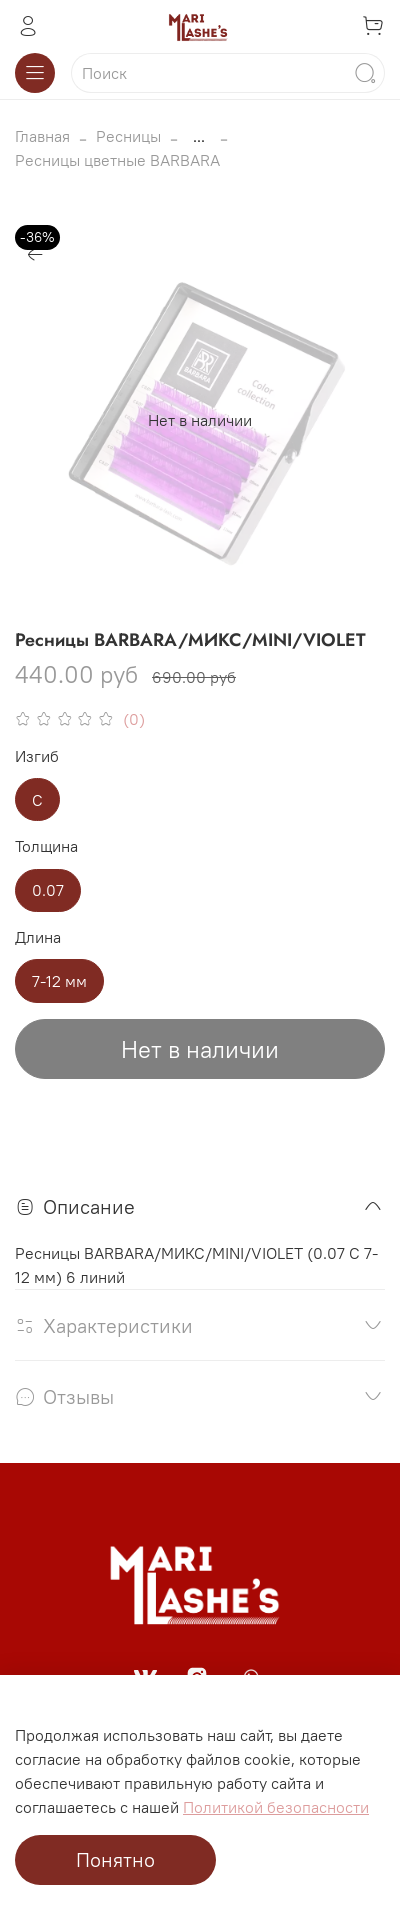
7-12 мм (59, 981)
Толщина (46, 846)
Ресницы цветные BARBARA (117, 160)
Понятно (115, 1859)
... (199, 136)
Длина (38, 937)
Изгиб (37, 756)
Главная (42, 136)
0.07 (48, 890)
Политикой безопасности (276, 1807)
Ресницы (128, 136)
